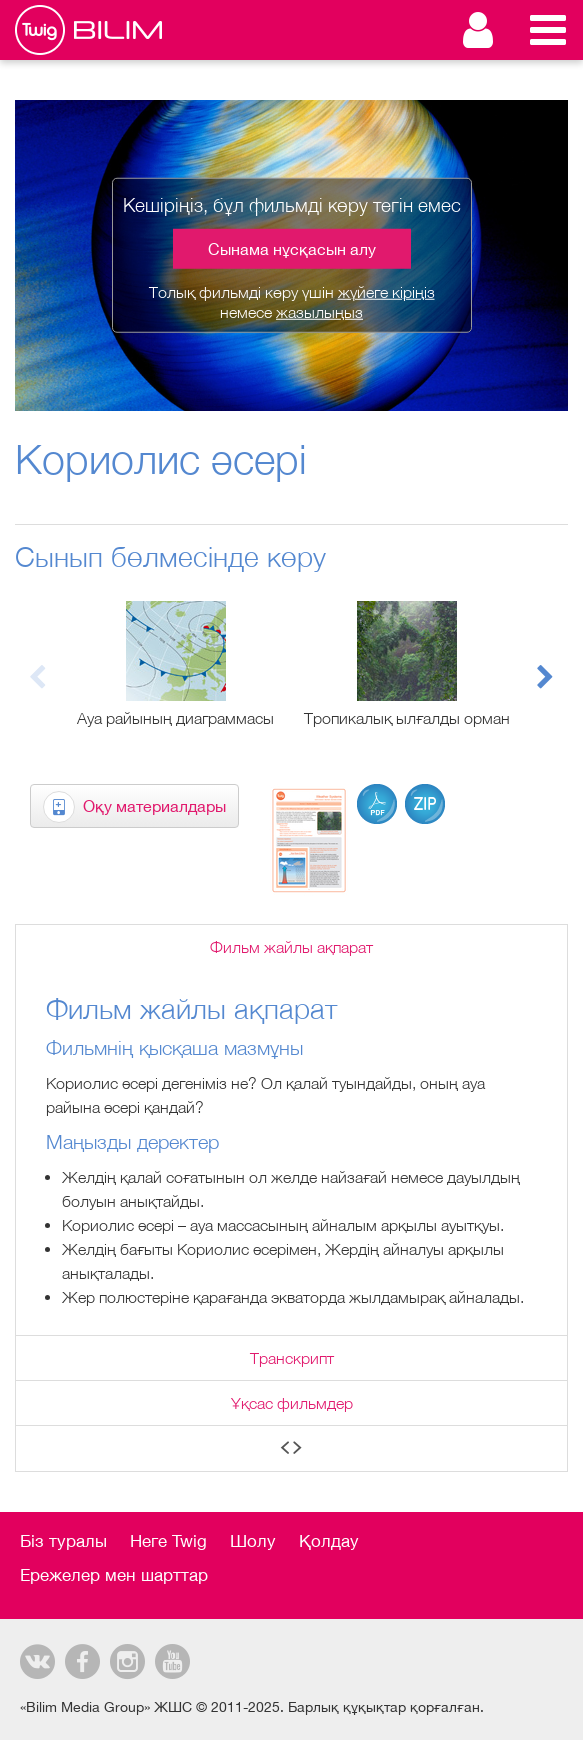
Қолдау (329, 1541)
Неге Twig (168, 1541)
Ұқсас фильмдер (292, 1403)
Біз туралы (63, 1541)
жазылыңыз (319, 311)
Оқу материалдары (154, 806)
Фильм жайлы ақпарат (291, 947)
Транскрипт (292, 1358)
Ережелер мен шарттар (114, 1575)
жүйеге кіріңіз (386, 292)
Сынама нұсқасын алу (292, 249)
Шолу (253, 1541)
